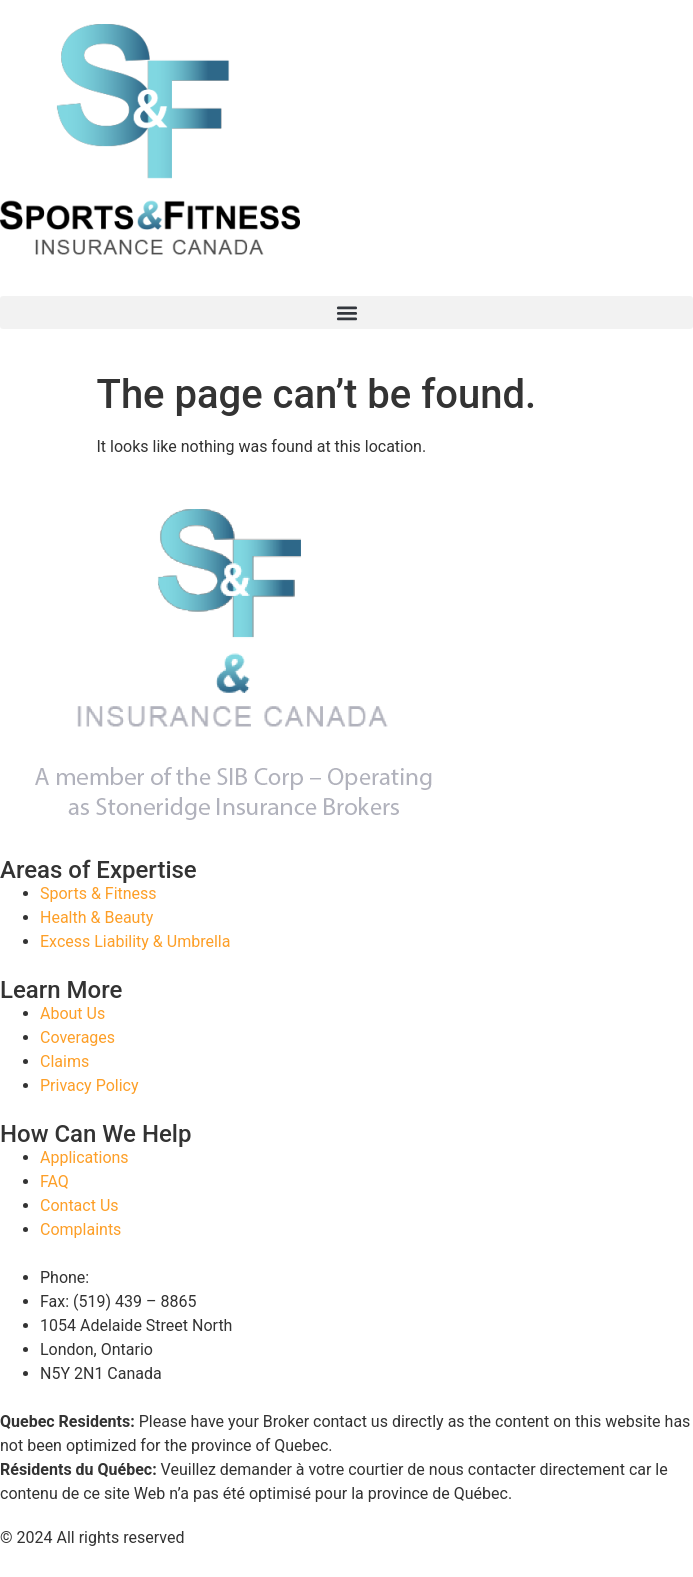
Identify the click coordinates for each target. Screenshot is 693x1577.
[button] (346, 312)
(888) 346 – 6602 (154, 1277)
